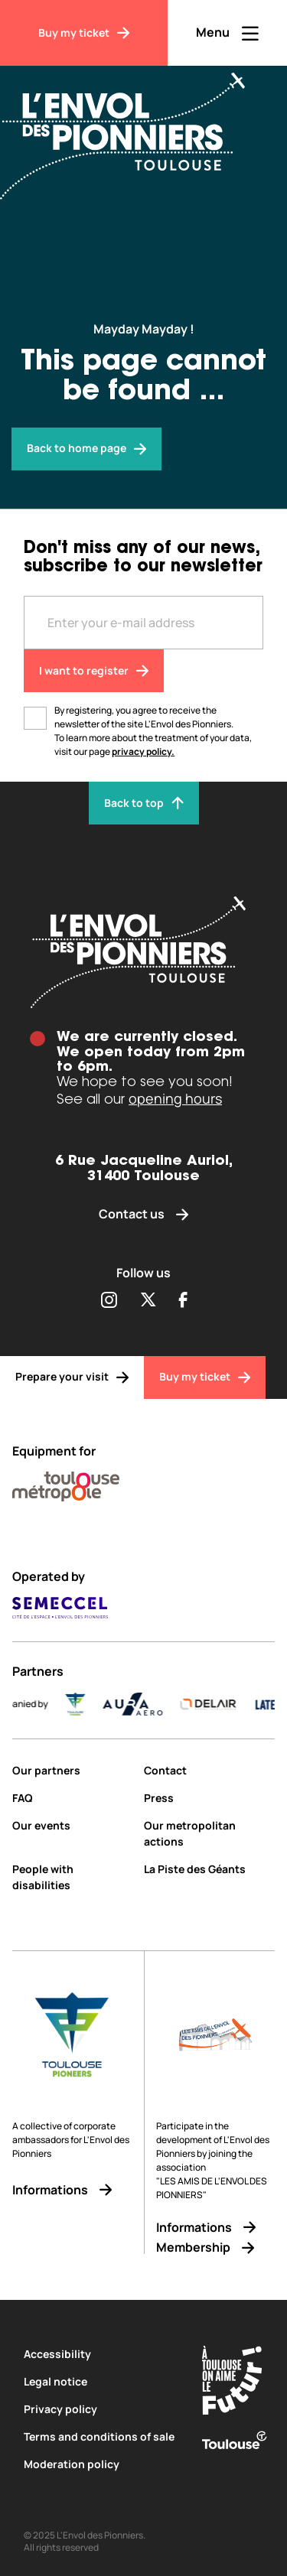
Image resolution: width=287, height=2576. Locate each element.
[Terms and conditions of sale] (101, 2436)
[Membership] (215, 2247)
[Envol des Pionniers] (133, 127)
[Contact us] (144, 1214)
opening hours (175, 1098)
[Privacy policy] (101, 2409)
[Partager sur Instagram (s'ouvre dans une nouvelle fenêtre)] (108, 1301)
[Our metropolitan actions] (210, 1833)
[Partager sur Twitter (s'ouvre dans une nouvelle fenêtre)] (148, 1301)
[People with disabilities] (72, 1877)
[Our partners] (72, 1770)
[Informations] (72, 2190)
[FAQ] (72, 1798)
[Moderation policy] (101, 2464)
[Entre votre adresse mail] (143, 622)
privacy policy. (143, 751)
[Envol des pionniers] (86, 449)
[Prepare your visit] (72, 1377)
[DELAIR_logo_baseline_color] (218, 1704)
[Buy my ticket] (84, 33)
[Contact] (210, 1770)
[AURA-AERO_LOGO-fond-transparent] (144, 1704)
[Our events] (72, 1825)
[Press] (210, 1798)
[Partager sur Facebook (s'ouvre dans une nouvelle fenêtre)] (183, 1301)
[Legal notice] (101, 2381)
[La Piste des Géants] (210, 1869)
